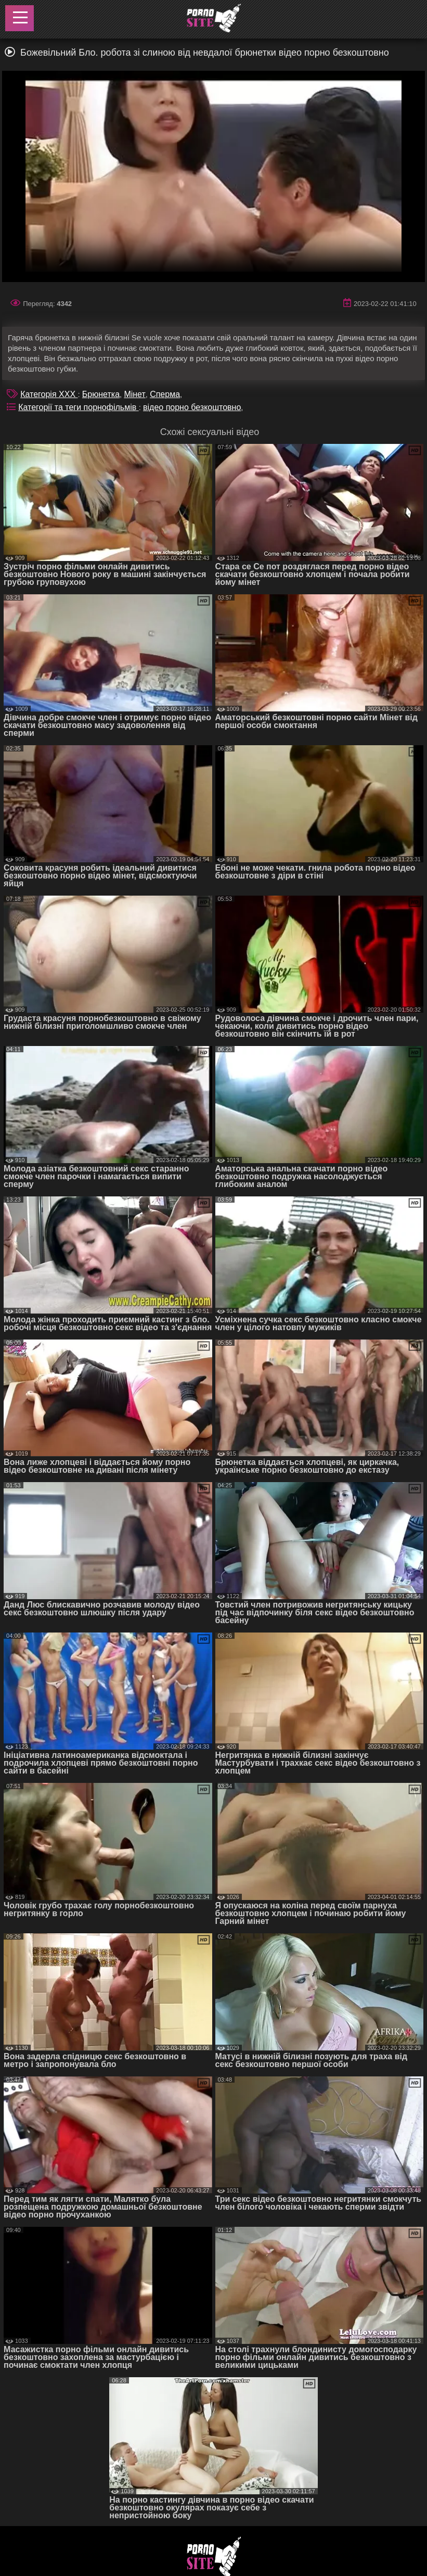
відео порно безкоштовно (192, 407)
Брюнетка (101, 394)
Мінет (134, 394)
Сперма (165, 394)
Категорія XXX (48, 394)
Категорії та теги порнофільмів (78, 407)
